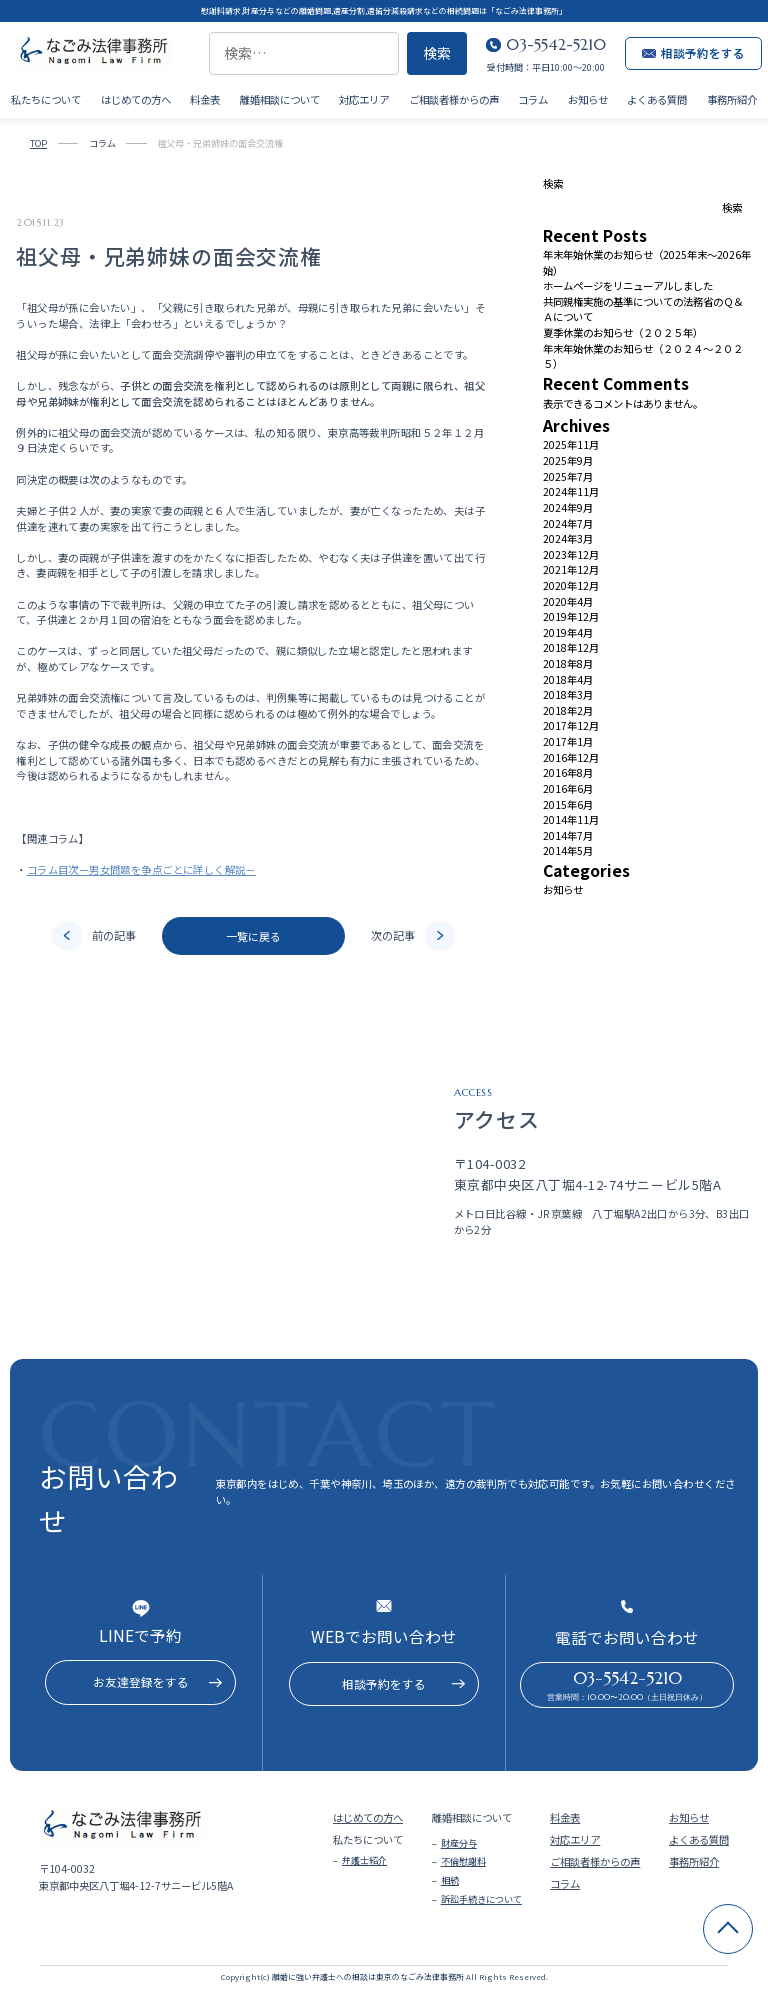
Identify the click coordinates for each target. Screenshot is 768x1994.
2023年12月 (571, 554)
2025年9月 (568, 460)
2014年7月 (568, 835)
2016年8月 (568, 772)
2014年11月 (571, 819)
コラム (533, 98)
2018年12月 (571, 647)
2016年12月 (571, 757)
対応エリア (364, 98)
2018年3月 (568, 694)
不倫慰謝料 (463, 1861)
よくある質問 (657, 98)
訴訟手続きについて (481, 1899)
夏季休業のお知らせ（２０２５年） (623, 332)
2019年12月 (571, 616)
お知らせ (588, 98)
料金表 (205, 98)
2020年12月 (571, 585)
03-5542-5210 (556, 44)
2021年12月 (571, 569)
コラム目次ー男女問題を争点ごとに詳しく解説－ (141, 869)
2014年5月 (568, 850)
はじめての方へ (136, 98)
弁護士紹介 (364, 1860)
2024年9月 (568, 507)
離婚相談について (280, 98)
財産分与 (459, 1843)
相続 (450, 1880)
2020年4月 (568, 601)
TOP (38, 143)
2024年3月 (568, 538)
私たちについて (46, 98)
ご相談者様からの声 (454, 98)
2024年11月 (571, 491)
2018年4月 (568, 679)
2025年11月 (571, 444)
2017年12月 (571, 725)
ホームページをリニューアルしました (628, 285)
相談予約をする (693, 52)
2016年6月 (568, 788)
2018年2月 (568, 710)
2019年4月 (568, 632)
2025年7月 (568, 476)
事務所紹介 (732, 98)
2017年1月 (568, 741)
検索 (553, 183)
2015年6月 (568, 804)
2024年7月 (568, 523)
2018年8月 (568, 663)
